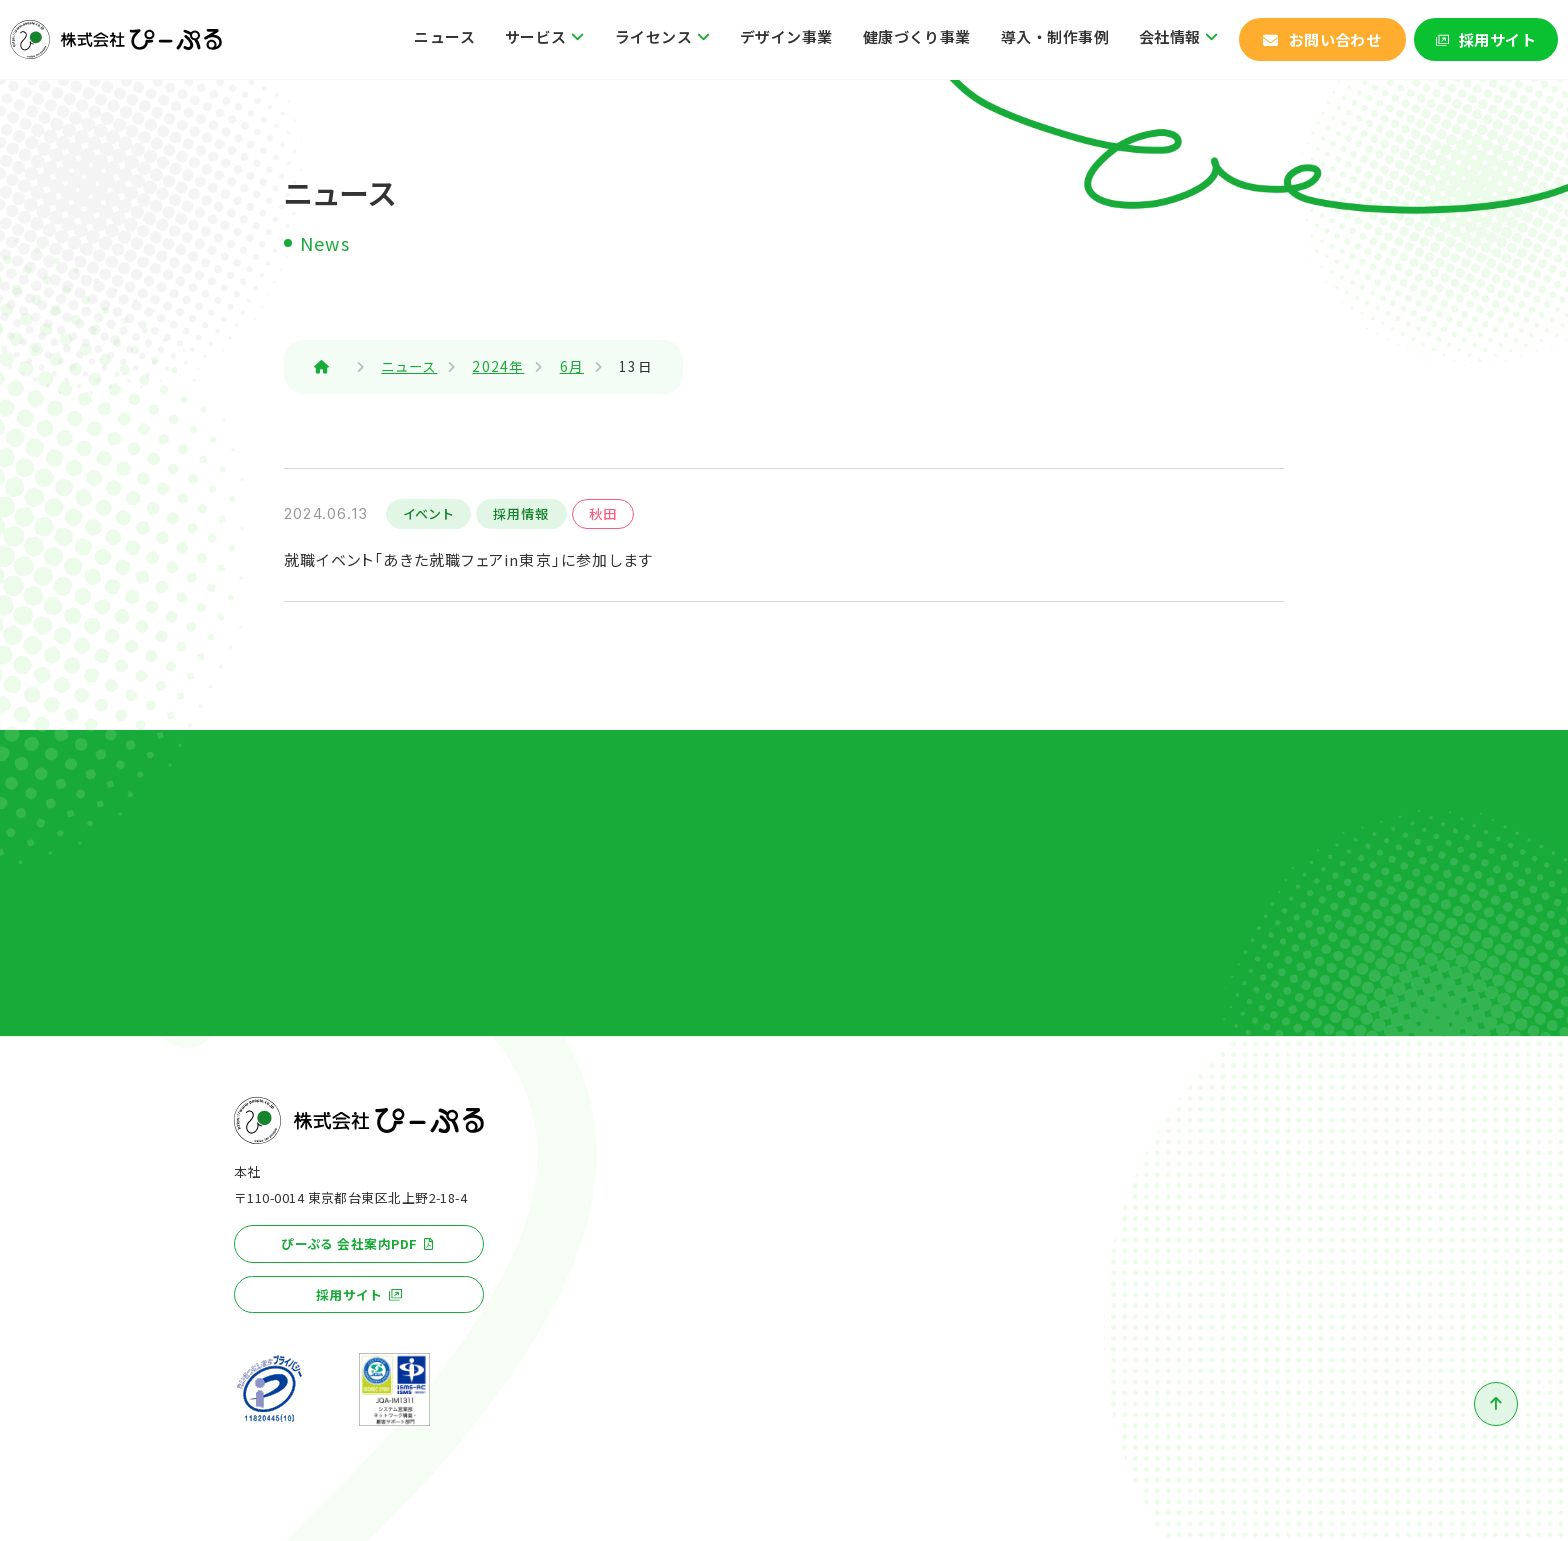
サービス (536, 36)
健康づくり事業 (917, 36)
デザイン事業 (786, 36)
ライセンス (653, 36)
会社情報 (1170, 36)
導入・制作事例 (1055, 36)
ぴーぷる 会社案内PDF (349, 1243)
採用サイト (1497, 39)
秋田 (603, 513)
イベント (428, 513)
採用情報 (521, 513)
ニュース (444, 36)
